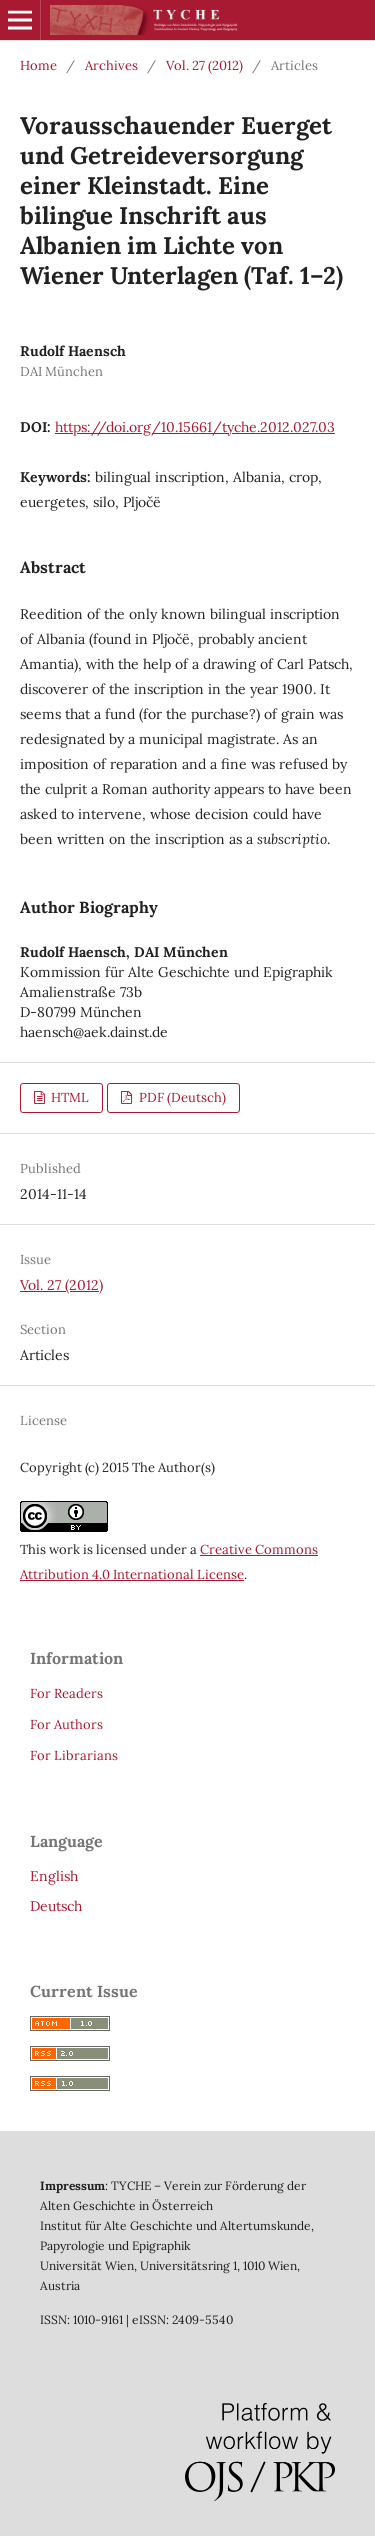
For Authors (66, 1724)
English (54, 1876)
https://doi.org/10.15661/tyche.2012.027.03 (195, 427)
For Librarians (74, 1755)
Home (38, 65)
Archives (111, 65)
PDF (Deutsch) (181, 1097)
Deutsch (56, 1906)
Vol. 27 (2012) (204, 65)
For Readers (66, 1693)
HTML (68, 1097)
